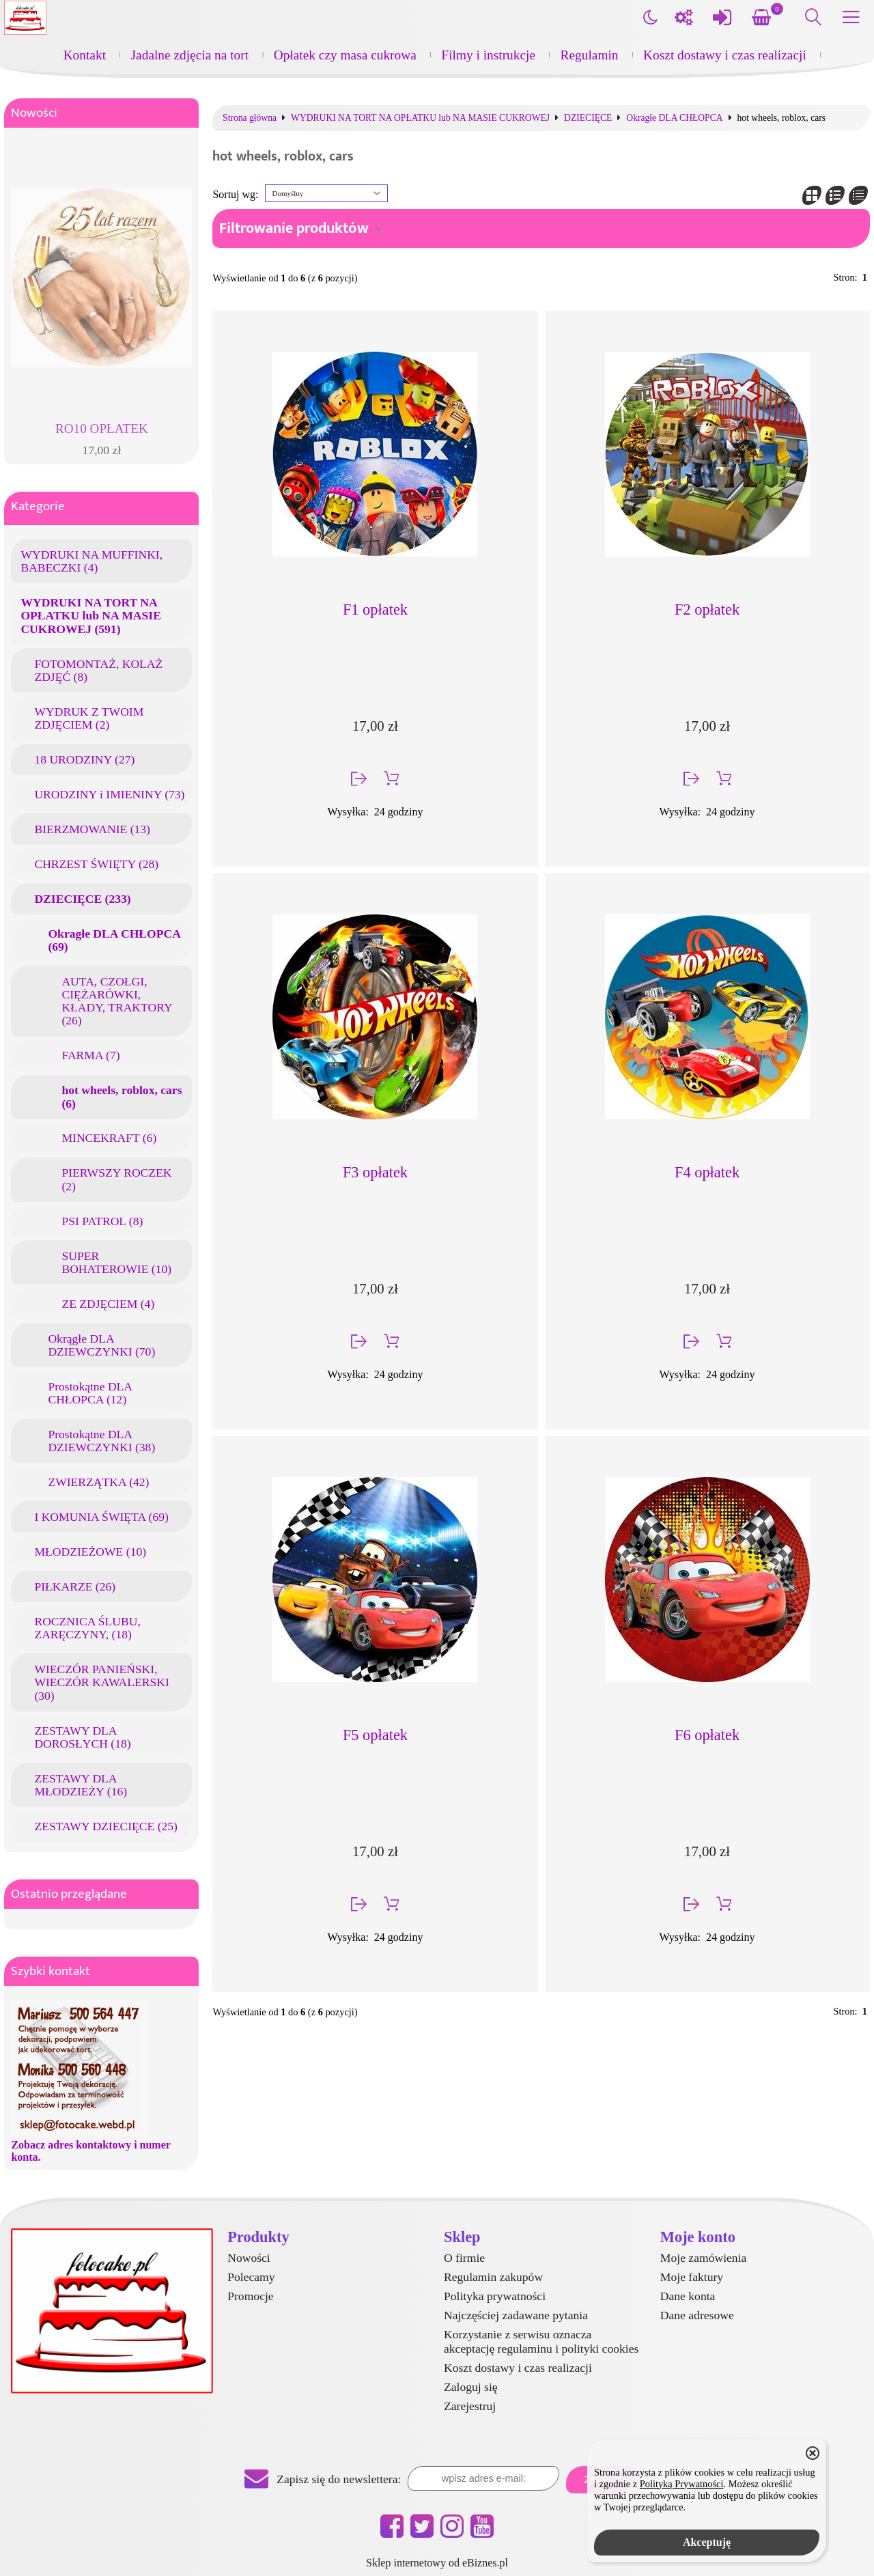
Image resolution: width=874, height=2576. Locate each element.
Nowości (34, 113)
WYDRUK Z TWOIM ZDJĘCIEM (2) (88, 718)
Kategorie (38, 506)
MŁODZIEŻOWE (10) (90, 1551)
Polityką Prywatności (682, 2483)
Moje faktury (691, 2277)
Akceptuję (707, 2542)
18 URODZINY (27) (84, 759)
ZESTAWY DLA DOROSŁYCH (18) (82, 1737)
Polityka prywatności (495, 2296)
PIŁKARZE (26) (74, 1586)
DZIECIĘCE (588, 118)
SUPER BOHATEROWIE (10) (116, 1262)
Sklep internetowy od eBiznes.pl (437, 2562)
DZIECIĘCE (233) (82, 899)
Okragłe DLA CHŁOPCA (674, 118)
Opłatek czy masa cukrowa (345, 55)
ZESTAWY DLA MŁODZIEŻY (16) (80, 1785)
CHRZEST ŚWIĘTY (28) (96, 864)
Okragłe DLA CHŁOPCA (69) (114, 940)
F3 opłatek (375, 1172)
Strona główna (250, 118)
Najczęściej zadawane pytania (516, 2315)
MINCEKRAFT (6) (108, 1138)
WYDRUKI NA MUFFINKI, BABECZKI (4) (91, 561)
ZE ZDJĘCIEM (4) (107, 1304)
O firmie (464, 2258)
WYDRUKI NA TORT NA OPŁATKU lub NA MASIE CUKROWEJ (420, 118)
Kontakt (85, 55)
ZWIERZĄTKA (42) (98, 1482)
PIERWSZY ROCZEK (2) (116, 1179)
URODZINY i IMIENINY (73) (109, 794)
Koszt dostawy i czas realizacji (724, 55)
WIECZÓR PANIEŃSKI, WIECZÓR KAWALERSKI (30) (101, 1682)
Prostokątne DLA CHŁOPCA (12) (90, 1393)
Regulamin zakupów (493, 2277)
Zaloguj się (471, 2387)
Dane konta (688, 2296)
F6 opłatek (707, 1735)
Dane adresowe (697, 2315)
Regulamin (590, 55)
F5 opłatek (375, 1735)
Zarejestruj (470, 2406)
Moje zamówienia (703, 2258)
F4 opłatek (707, 1172)
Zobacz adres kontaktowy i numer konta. (90, 2151)
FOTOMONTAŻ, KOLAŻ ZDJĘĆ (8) (98, 670)
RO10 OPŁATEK (101, 428)
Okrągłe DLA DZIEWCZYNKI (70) (101, 1345)
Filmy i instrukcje (488, 55)
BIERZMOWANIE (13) (92, 829)
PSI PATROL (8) (102, 1221)
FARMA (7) (90, 1055)
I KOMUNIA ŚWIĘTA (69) (101, 1517)
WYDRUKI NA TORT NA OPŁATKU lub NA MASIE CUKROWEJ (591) (90, 615)
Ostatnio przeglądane (69, 1894)
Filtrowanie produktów (294, 228)
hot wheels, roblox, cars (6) (121, 1096)
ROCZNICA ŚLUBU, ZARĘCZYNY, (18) (87, 1627)
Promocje (250, 2296)
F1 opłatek (375, 609)
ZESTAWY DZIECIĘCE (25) (106, 1826)
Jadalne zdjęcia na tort (190, 55)
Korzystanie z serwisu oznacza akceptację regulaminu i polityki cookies (541, 2341)
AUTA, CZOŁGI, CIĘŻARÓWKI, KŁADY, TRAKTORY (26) (116, 1001)
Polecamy (250, 2277)
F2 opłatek (707, 609)
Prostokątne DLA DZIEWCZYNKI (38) (101, 1440)
